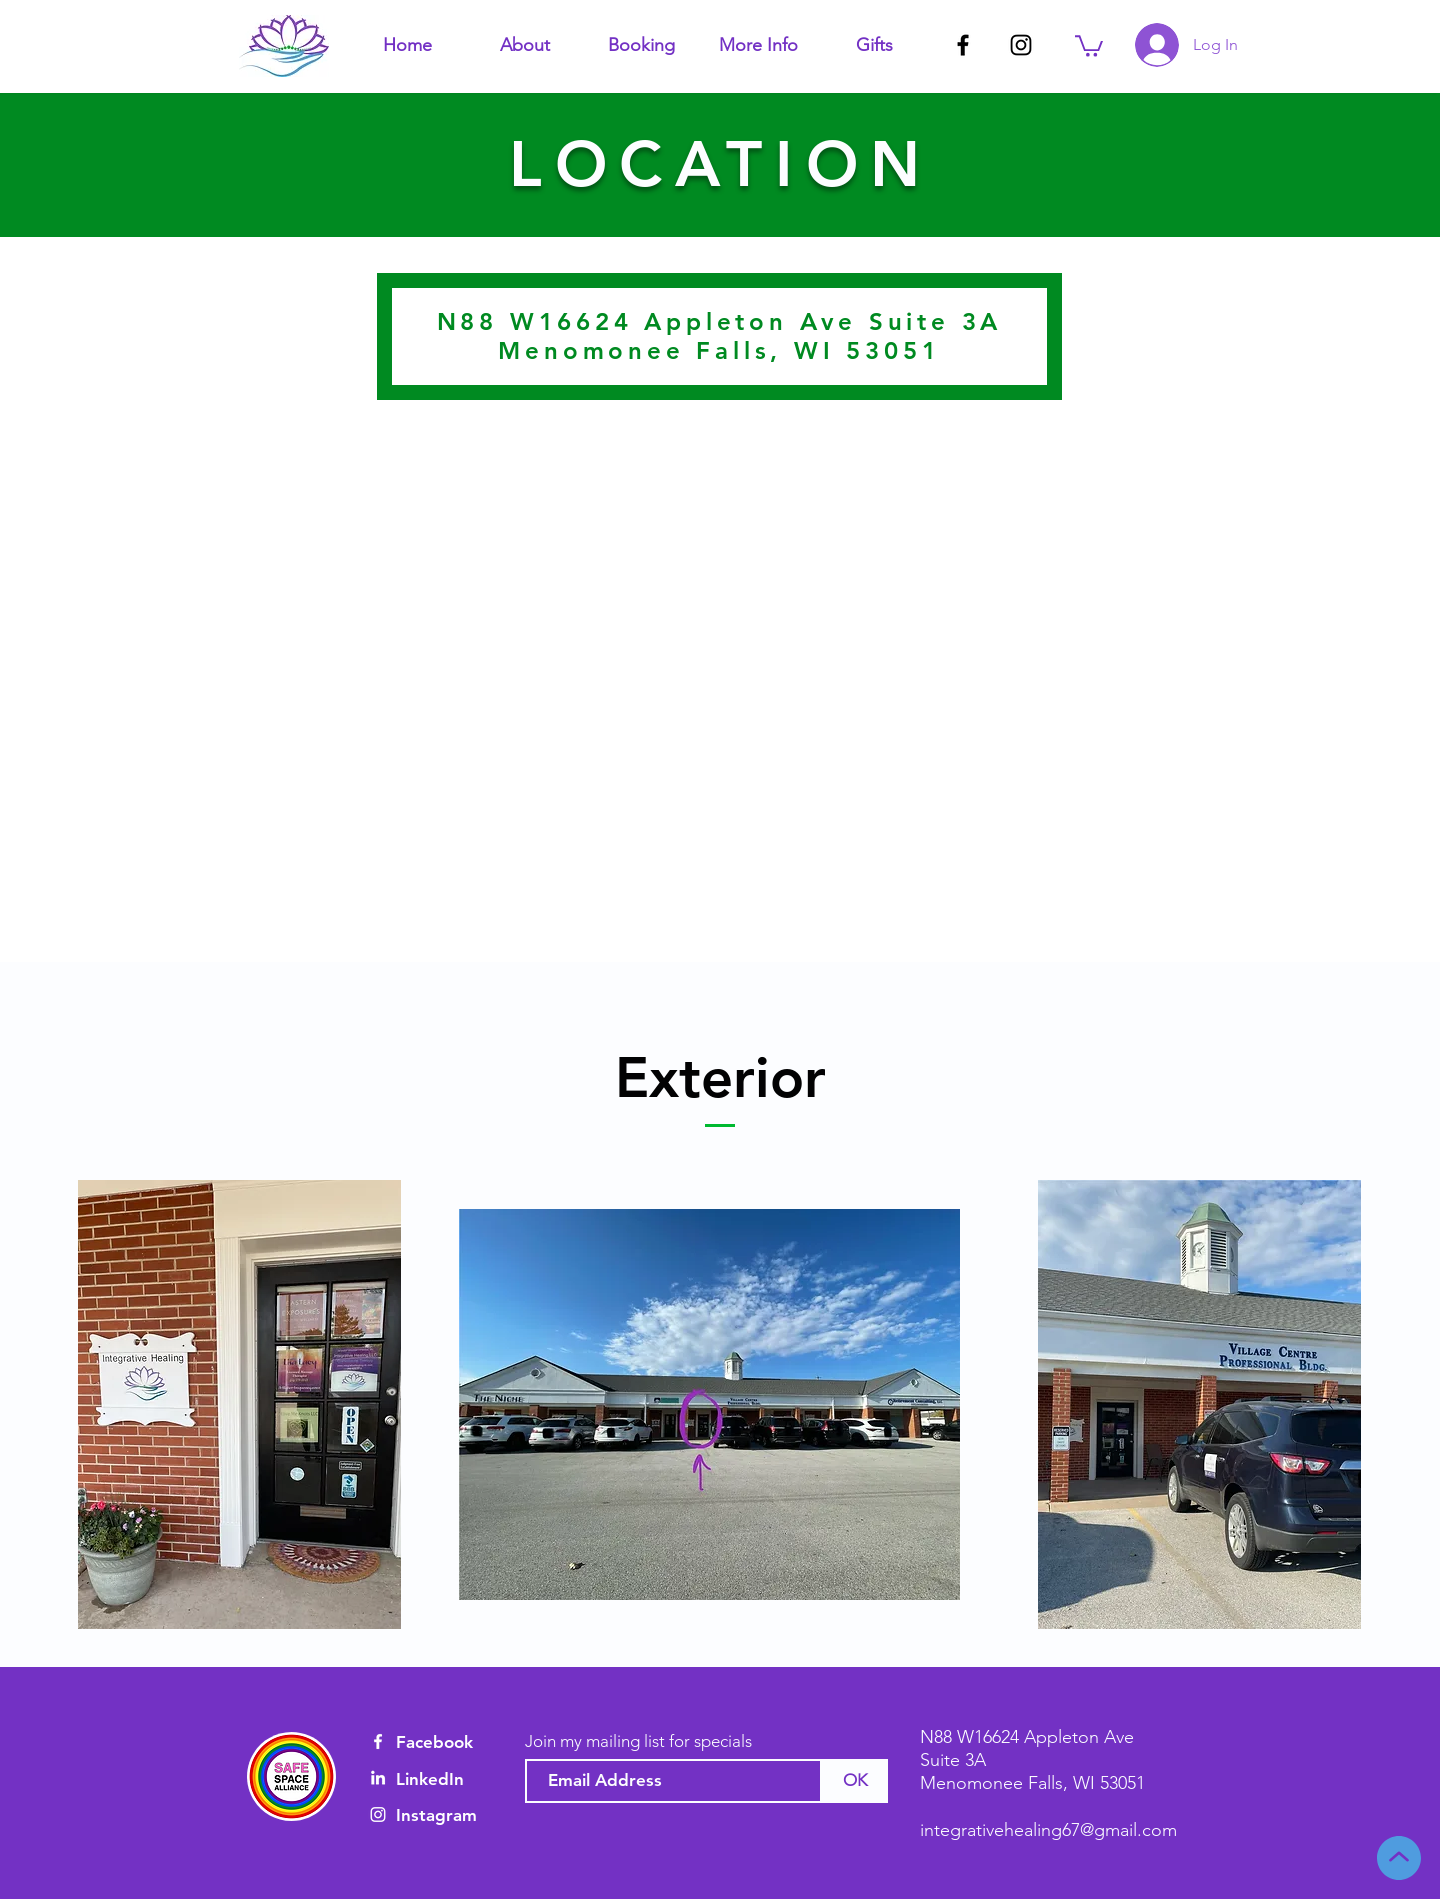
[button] (524, 45)
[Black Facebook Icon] (963, 45)
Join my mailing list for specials (638, 1741)
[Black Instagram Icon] (1021, 45)
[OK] (855, 1781)
